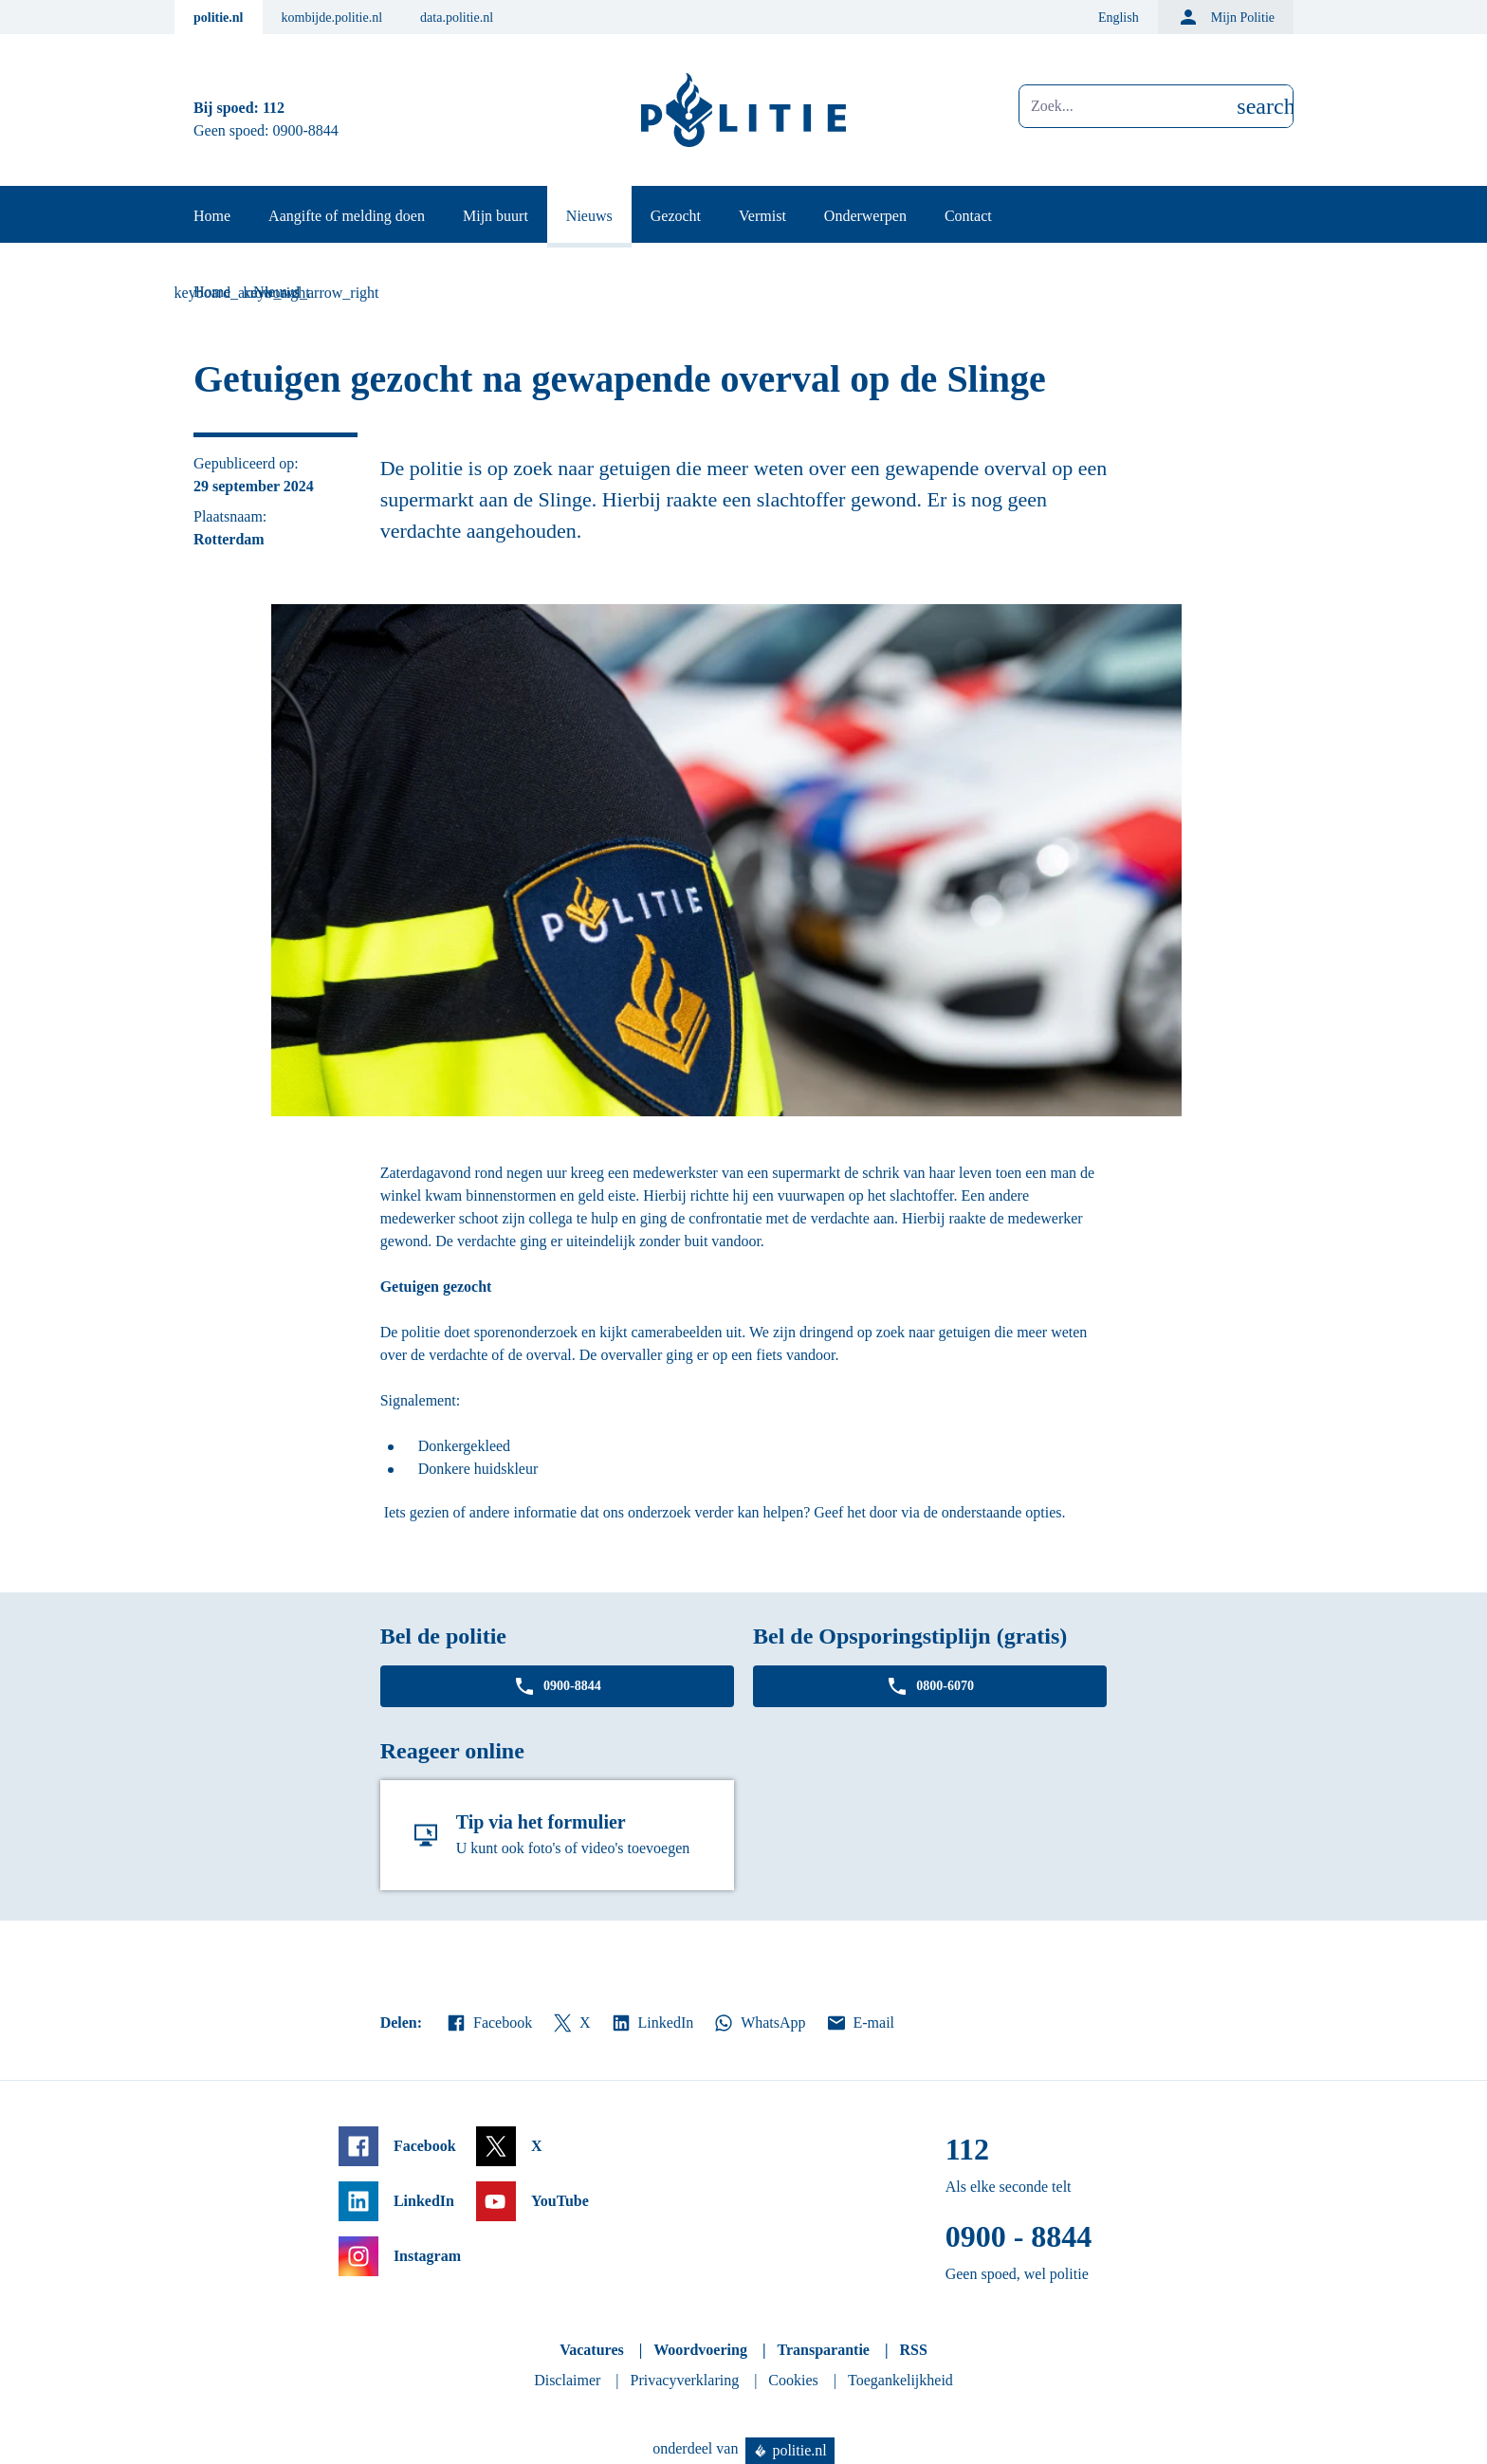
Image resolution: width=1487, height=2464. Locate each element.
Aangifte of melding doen (346, 216)
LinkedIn (652, 2023)
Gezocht (676, 216)
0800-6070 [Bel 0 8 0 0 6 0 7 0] (930, 1686)
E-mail (859, 2023)
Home (211, 216)
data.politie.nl (456, 17)
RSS (913, 2350)
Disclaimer (567, 2380)
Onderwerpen (865, 216)
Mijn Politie (1226, 17)
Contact (968, 216)
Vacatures (592, 2350)
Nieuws (589, 216)
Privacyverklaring (685, 2380)
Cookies (792, 2380)
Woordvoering (700, 2350)
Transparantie (823, 2350)
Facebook (488, 2023)
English (1118, 17)
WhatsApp (758, 2023)
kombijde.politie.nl (332, 17)
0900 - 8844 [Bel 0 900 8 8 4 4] (1018, 2236)
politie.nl (218, 17)
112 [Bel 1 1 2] (274, 108)
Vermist (762, 216)
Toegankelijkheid (900, 2380)
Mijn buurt (495, 216)
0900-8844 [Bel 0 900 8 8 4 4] (306, 130)
